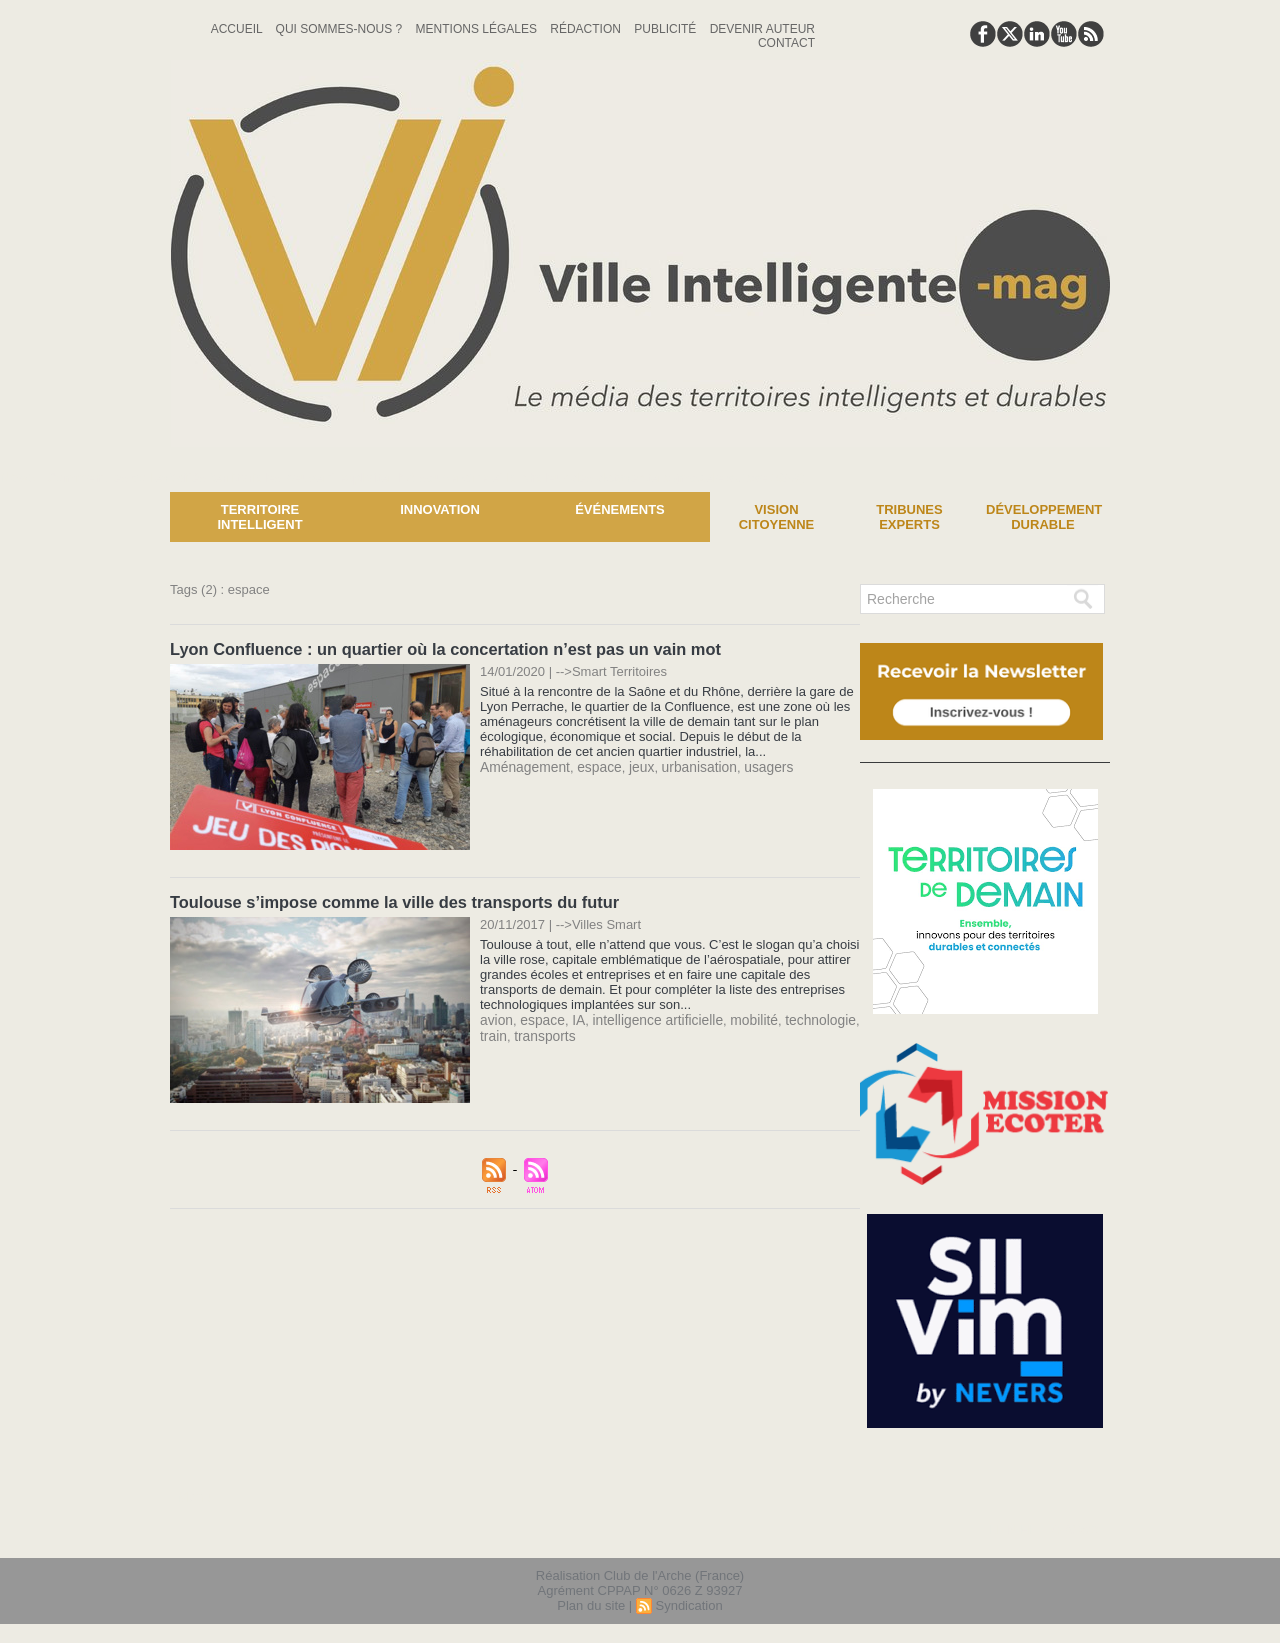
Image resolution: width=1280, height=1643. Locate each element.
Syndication (688, 1606)
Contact (786, 43)
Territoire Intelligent (259, 517)
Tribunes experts (909, 517)
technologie (802, 1017)
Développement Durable (1044, 517)
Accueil (238, 29)
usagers (753, 765)
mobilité (739, 1017)
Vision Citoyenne (777, 517)
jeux (633, 765)
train (492, 1032)
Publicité (666, 29)
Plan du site (591, 1606)
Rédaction (587, 29)
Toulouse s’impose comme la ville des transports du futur (389, 900)
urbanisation (687, 765)
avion (495, 1017)
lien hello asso (1046, 1531)
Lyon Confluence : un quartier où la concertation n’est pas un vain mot (438, 648)
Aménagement (522, 765)
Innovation (440, 509)
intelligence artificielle (648, 1017)
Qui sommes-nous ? (341, 29)
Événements (620, 509)
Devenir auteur (762, 29)
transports (542, 1032)
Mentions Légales (478, 29)
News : (23, 477)
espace (593, 765)
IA (573, 1017)
